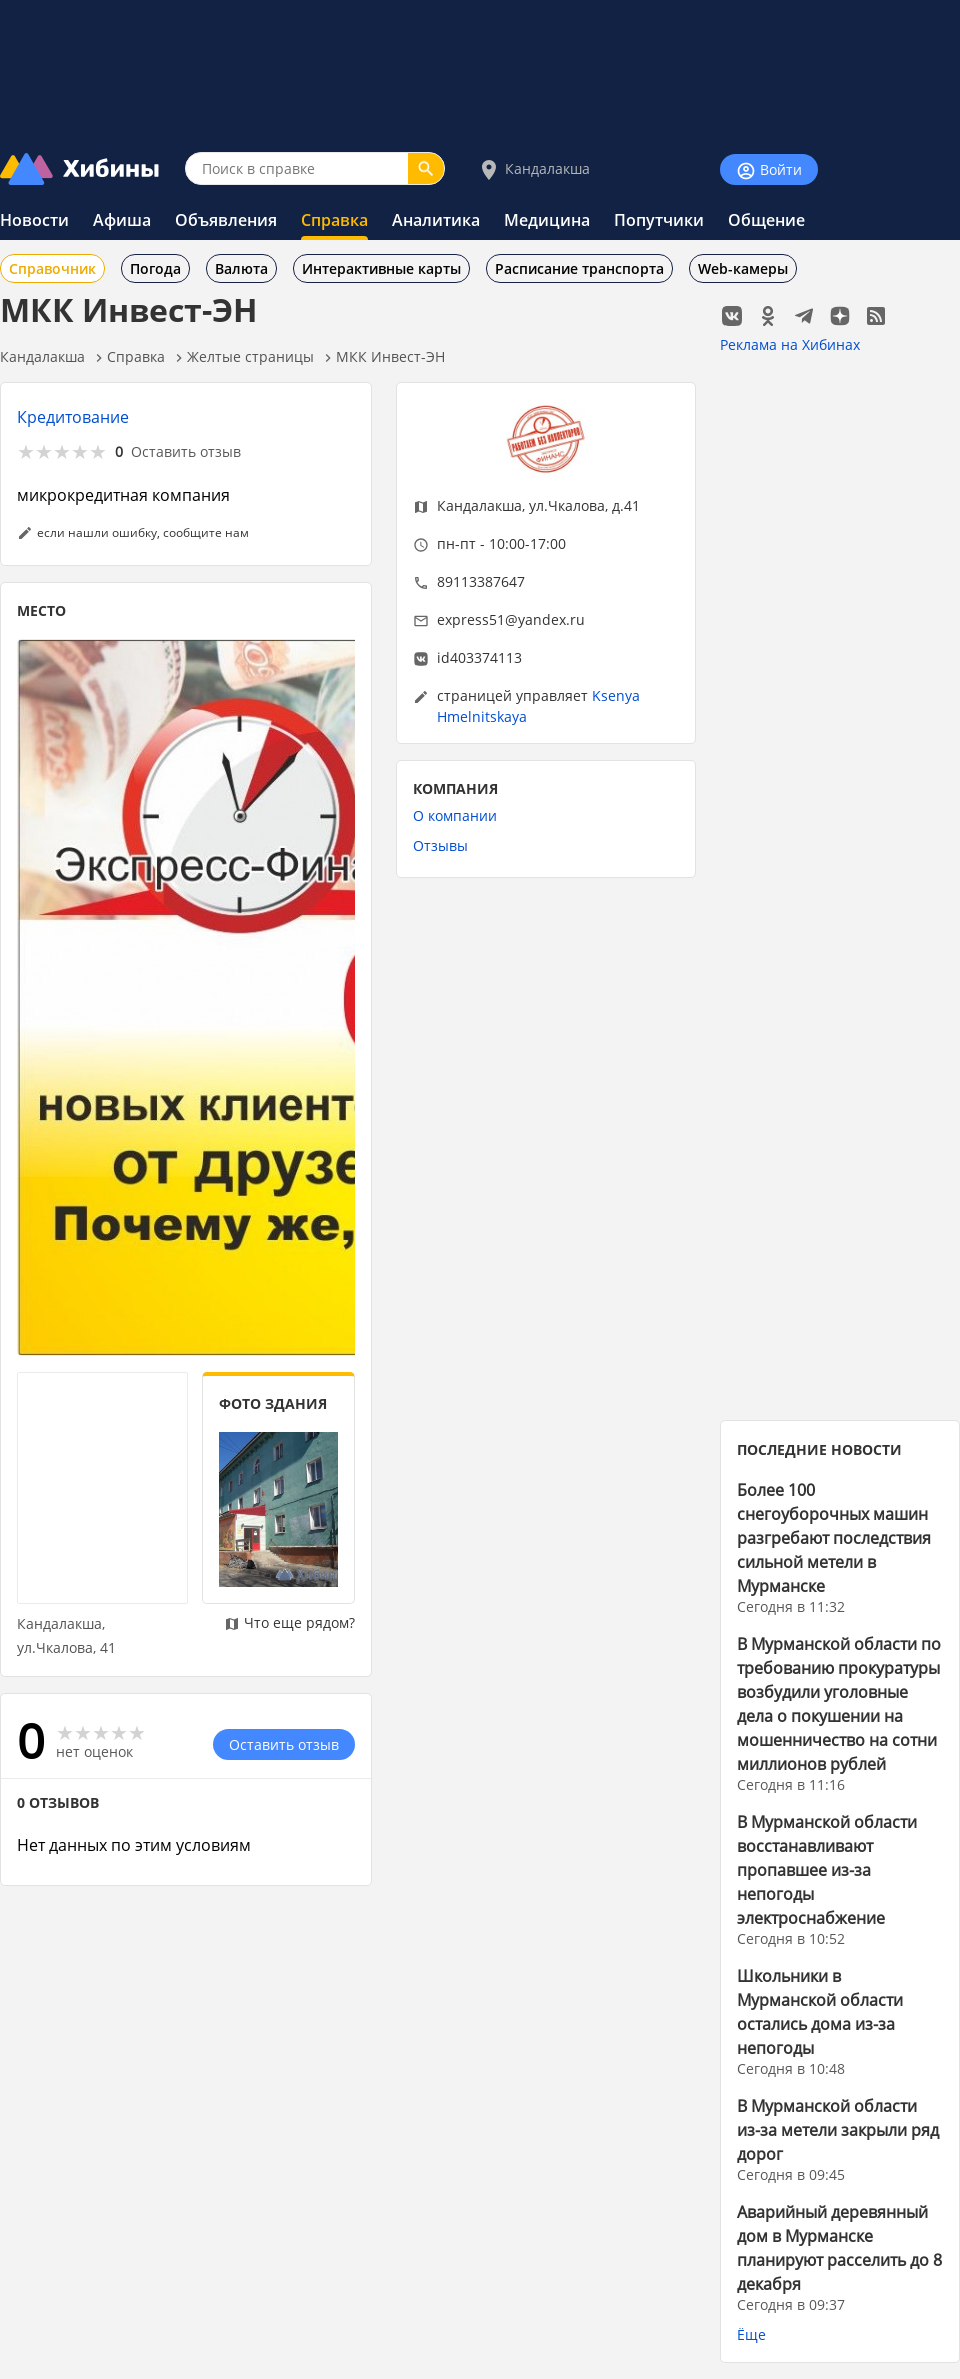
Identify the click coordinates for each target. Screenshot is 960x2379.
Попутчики (659, 220)
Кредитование (73, 416)
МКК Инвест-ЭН (390, 356)
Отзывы (440, 845)
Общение (766, 220)
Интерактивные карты (381, 268)
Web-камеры (743, 268)
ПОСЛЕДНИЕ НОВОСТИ (819, 1449)
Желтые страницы (250, 356)
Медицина (547, 220)
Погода (155, 268)
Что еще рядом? (289, 1622)
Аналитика (436, 220)
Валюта (241, 268)
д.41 (626, 505)
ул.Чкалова (567, 505)
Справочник (52, 268)
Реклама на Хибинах (790, 344)
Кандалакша (533, 169)
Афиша (122, 220)
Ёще (751, 2334)
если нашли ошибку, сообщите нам (143, 532)
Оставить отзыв (186, 451)
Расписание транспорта (579, 268)
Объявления (226, 220)
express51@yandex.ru (511, 619)
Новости (34, 220)
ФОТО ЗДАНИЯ (273, 1403)
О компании (455, 815)
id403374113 (479, 657)
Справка (334, 220)
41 (108, 1647)
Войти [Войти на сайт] (769, 170)
